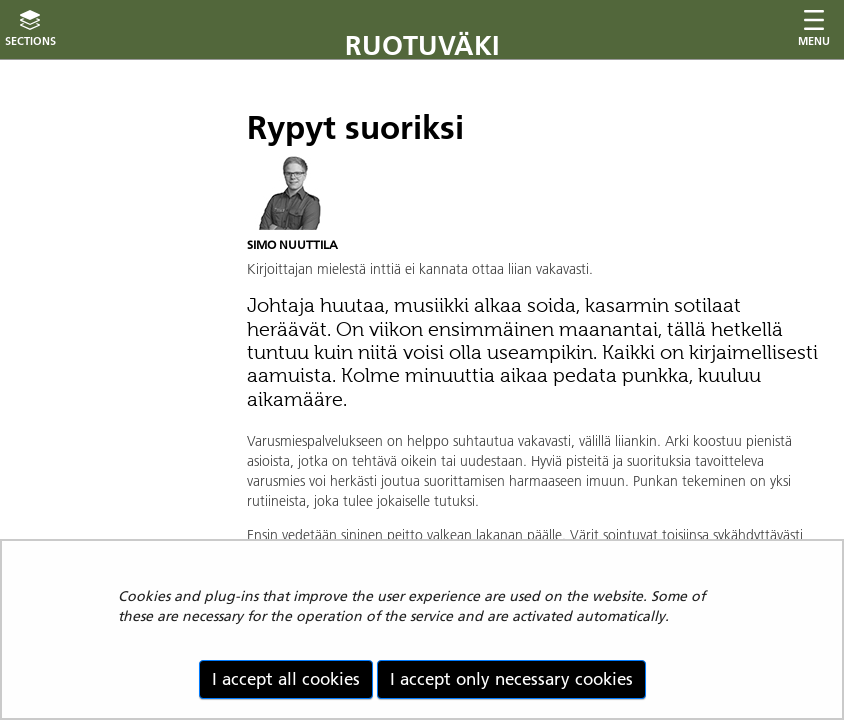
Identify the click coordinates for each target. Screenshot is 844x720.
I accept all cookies (286, 679)
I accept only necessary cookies (511, 679)
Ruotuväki (422, 45)
